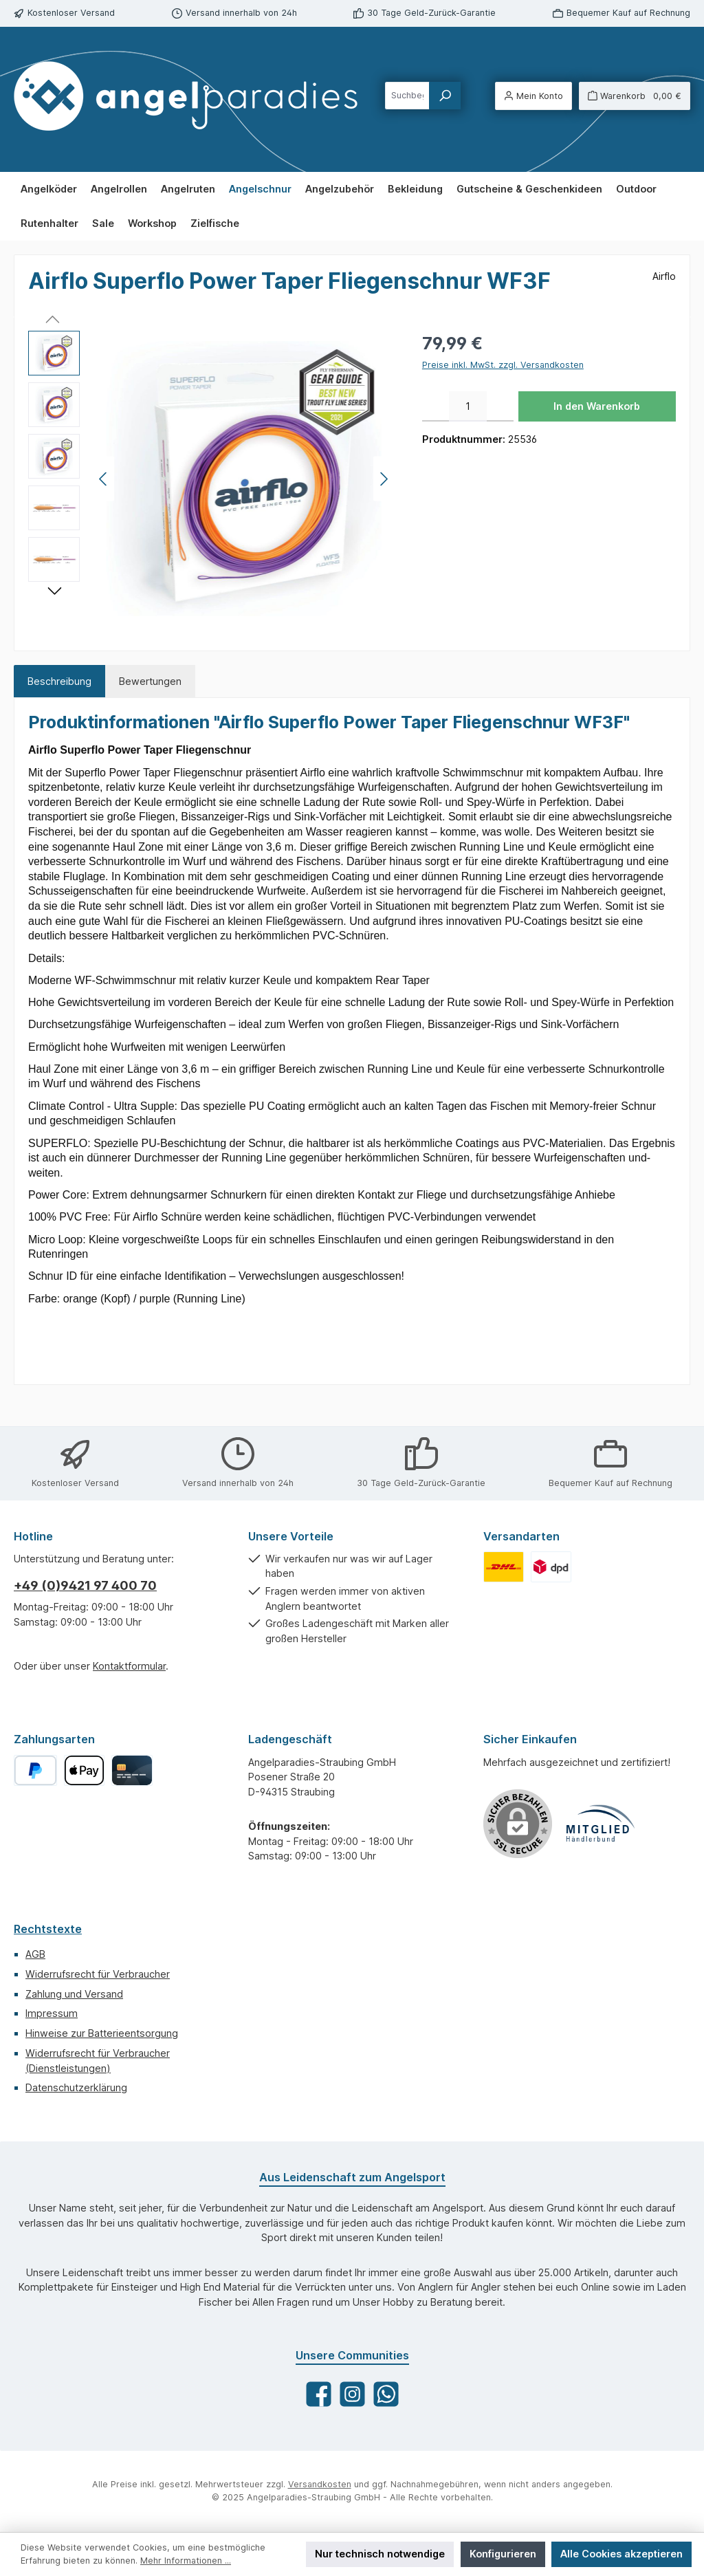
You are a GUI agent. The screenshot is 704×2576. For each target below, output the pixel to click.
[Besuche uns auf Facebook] (318, 2394)
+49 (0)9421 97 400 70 (85, 1585)
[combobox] (407, 95)
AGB (35, 1954)
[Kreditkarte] (131, 1770)
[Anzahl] (467, 406)
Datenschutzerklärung (76, 2087)
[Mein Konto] (533, 96)
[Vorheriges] (104, 479)
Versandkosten (319, 2484)
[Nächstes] (383, 479)
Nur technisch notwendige (380, 2553)
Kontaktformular (129, 1666)
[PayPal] (35, 1770)
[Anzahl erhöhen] (500, 406)
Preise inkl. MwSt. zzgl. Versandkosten (503, 365)
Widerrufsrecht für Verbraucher (97, 1974)
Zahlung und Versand (74, 1994)
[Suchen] (445, 95)
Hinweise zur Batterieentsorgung (101, 2033)
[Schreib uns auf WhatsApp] (386, 2394)
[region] (211, 478)
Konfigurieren (503, 2553)
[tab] (59, 681)
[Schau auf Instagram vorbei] (352, 2394)
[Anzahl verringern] (435, 406)
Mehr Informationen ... (185, 2560)
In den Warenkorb (596, 406)
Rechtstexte (48, 1929)
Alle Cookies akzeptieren (621, 2553)
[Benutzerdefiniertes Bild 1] (503, 1566)
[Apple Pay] (84, 1770)
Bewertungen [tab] (150, 681)
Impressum (51, 2013)
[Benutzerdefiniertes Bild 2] (551, 1566)
